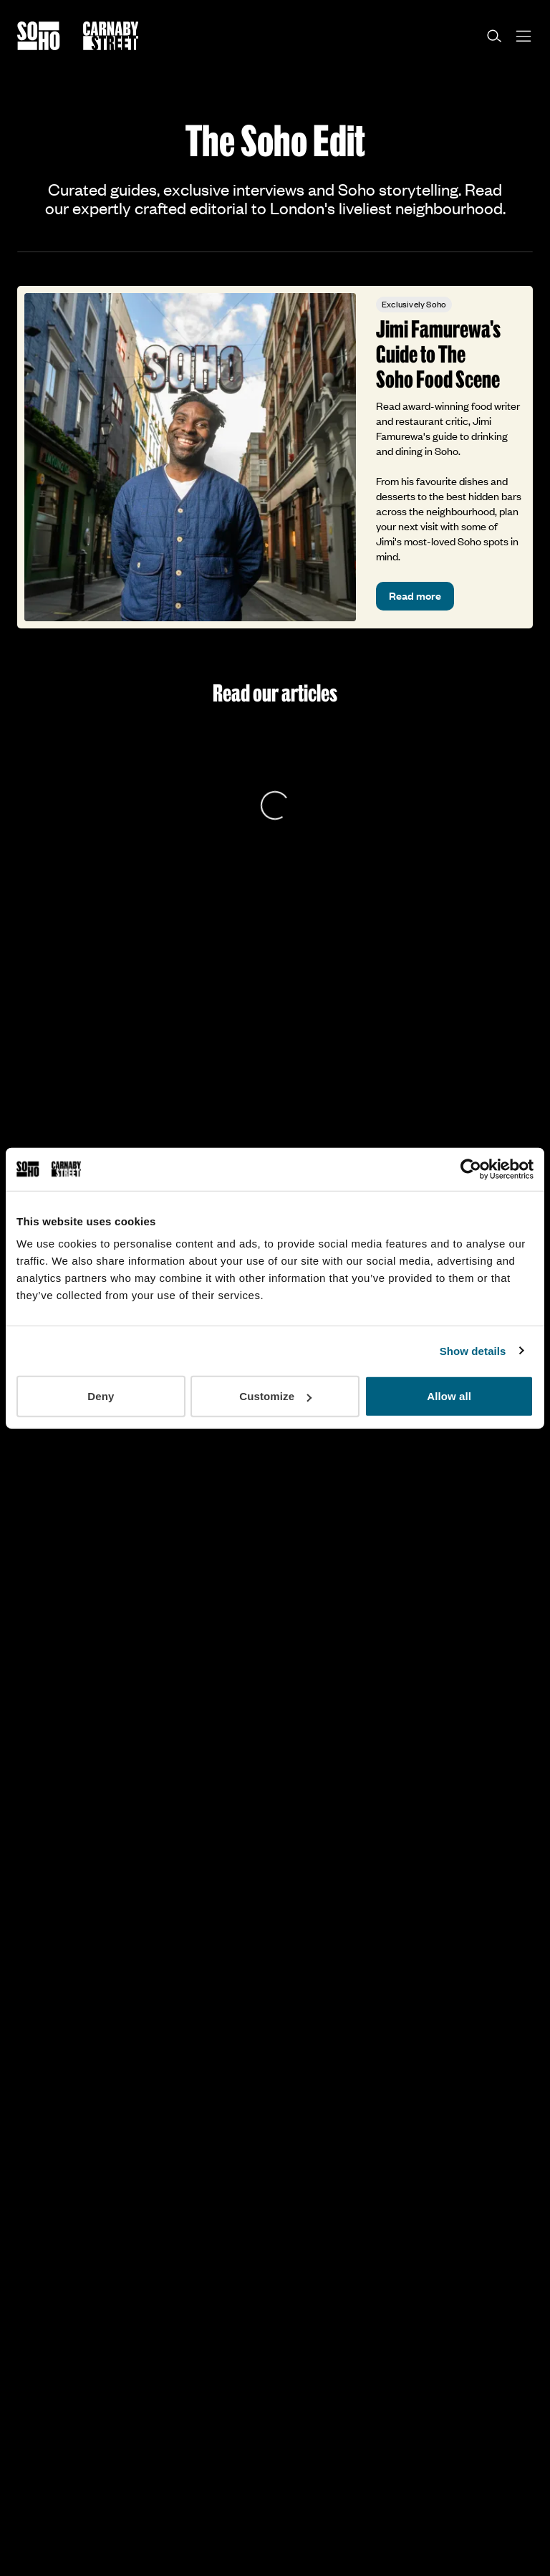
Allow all (449, 1396)
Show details (473, 1350)
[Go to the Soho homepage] (38, 35)
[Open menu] (524, 36)
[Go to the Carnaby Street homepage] (110, 35)
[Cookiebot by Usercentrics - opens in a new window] (471, 1168)
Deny (100, 1396)
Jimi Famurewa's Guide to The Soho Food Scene (438, 353)
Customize (275, 1396)
